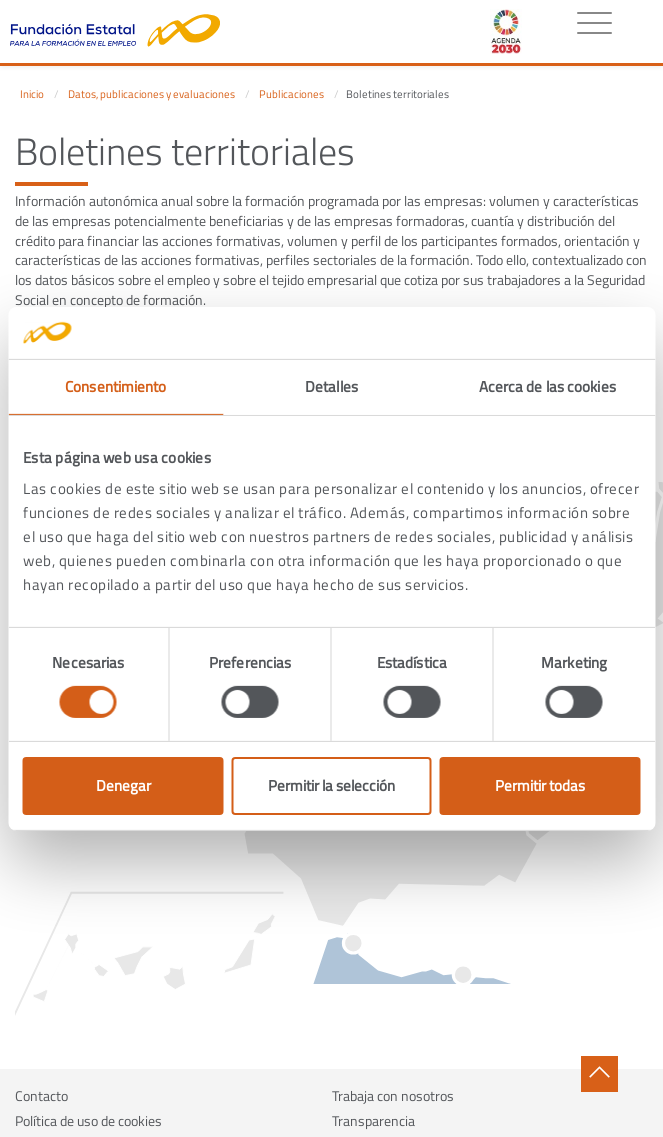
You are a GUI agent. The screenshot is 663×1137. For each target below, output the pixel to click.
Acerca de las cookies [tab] (547, 386)
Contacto (41, 1095)
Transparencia (373, 1120)
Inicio (32, 94)
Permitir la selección (331, 785)
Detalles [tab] (331, 386)
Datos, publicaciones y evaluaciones (151, 94)
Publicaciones (291, 94)
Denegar (123, 785)
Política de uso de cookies (88, 1120)
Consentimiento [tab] (115, 386)
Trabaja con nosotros (393, 1095)
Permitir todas (540, 785)
